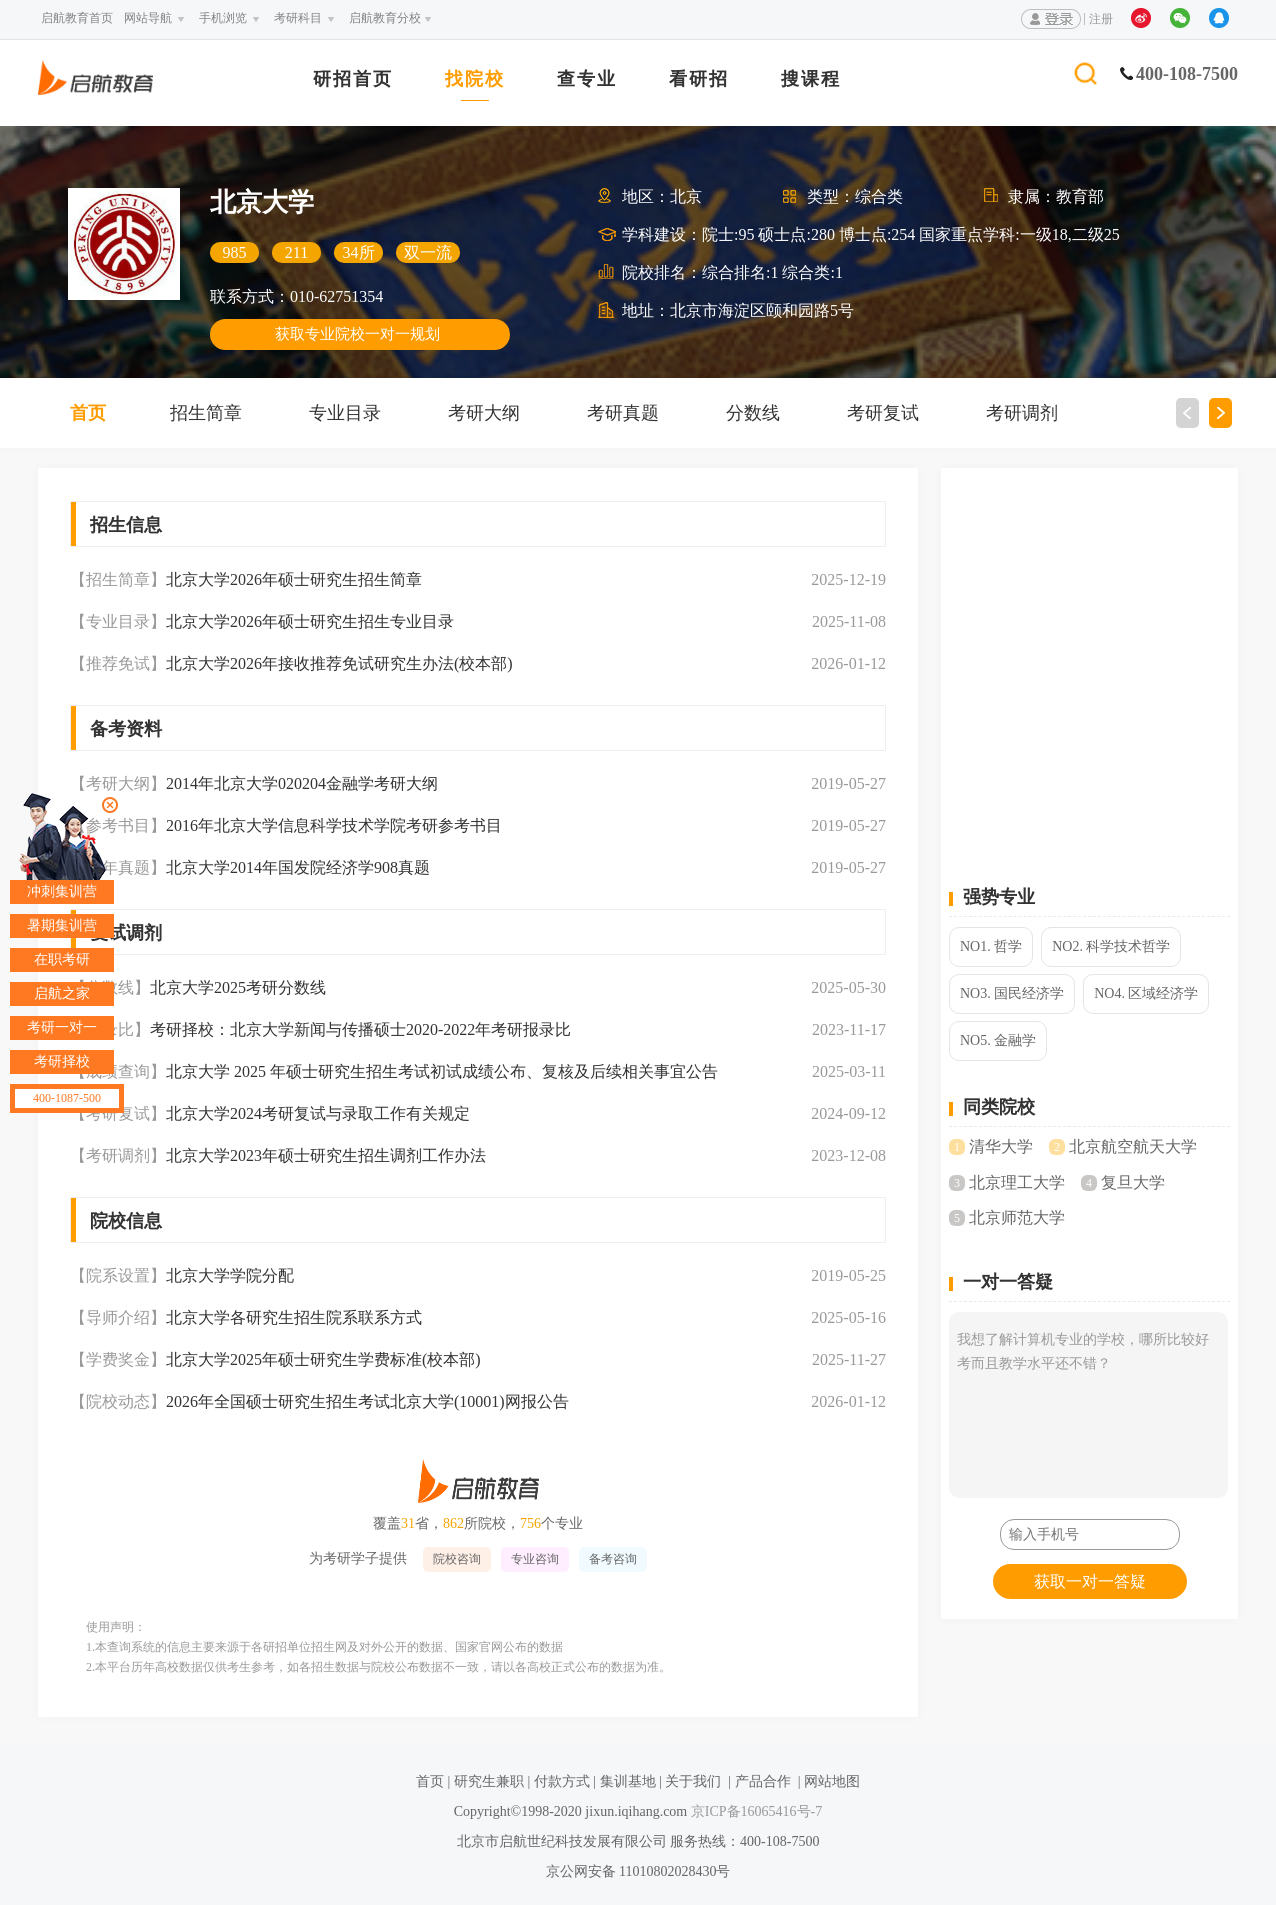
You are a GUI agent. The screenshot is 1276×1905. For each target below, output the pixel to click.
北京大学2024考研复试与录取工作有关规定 (318, 1113)
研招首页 (353, 79)
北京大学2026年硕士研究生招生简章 (294, 579)
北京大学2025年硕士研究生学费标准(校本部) (323, 1359)
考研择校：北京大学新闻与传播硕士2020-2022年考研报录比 (360, 1029)
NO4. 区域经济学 (1146, 993)
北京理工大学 (1017, 1182)
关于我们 (693, 1781)
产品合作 (763, 1781)
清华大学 (1001, 1146)
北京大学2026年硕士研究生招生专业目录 (310, 621)
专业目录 (345, 413)
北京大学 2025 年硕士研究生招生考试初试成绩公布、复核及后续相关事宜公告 (442, 1071)
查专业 (587, 79)
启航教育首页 (77, 18)
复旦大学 (1133, 1182)
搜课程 (811, 79)
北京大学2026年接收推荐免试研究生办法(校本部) (339, 663)
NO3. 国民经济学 (1012, 993)
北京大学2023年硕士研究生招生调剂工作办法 (326, 1155)
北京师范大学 (1017, 1217)
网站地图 (832, 1781)
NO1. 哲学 (991, 946)
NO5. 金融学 (998, 1040)
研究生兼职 (489, 1781)
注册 (1101, 19)
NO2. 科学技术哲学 (1111, 946)
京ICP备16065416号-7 (754, 1811)
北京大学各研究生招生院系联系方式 (294, 1317)
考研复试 (883, 413)
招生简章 (206, 413)
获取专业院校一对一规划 (357, 334)
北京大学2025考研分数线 (238, 987)
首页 (88, 413)
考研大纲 (484, 413)
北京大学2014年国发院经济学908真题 (298, 867)
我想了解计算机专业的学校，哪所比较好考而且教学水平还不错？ (1088, 1405)
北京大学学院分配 (230, 1275)
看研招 (699, 79)
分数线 (753, 413)
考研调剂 (1022, 413)
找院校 (475, 79)
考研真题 (623, 413)
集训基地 (628, 1781)
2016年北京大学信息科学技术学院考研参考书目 (334, 825)
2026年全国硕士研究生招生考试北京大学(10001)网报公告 (367, 1401)
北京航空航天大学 (1133, 1146)
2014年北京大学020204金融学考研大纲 (302, 783)
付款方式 (562, 1781)
